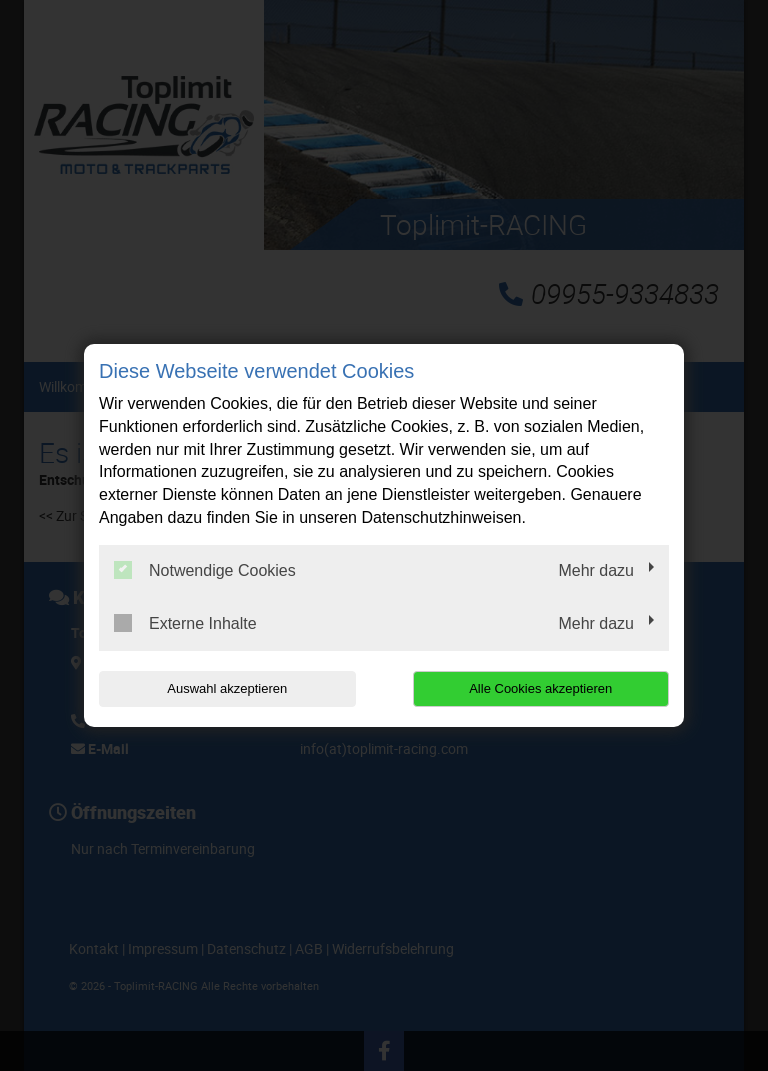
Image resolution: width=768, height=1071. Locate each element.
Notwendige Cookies (205, 570)
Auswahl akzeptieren (227, 688)
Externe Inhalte (185, 623)
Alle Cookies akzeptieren (540, 688)
